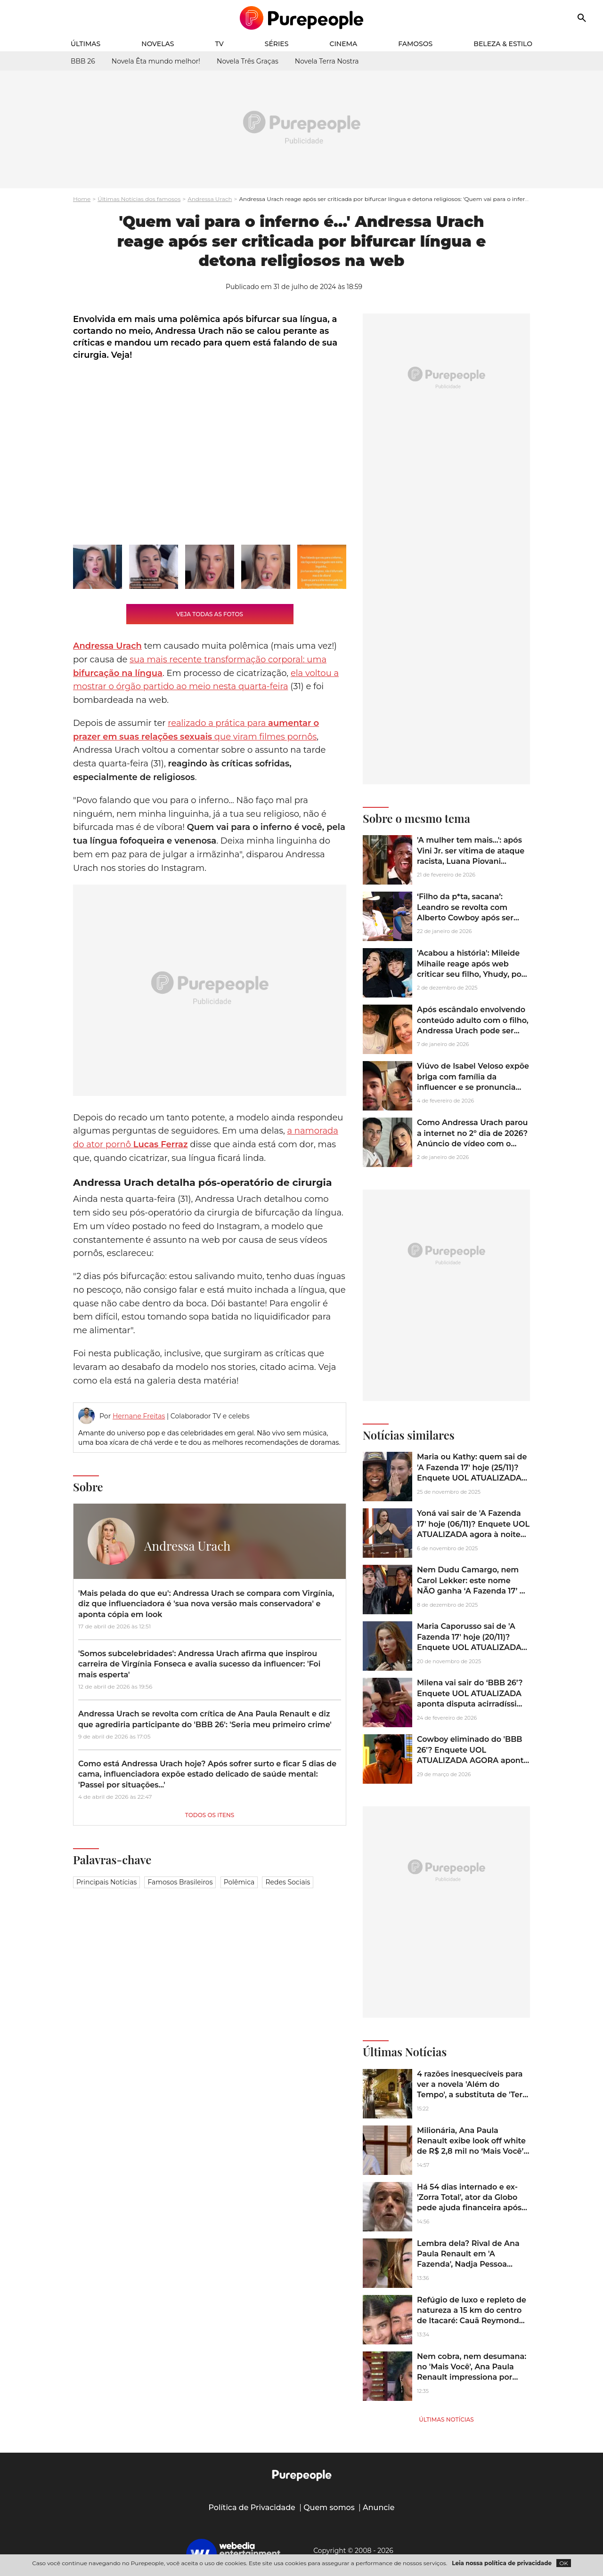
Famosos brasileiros (179, 1882)
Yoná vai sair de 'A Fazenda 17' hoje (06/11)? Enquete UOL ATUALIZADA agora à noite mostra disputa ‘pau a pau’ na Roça (473, 1534)
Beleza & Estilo (502, 44)
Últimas (85, 44)
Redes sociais (287, 1882)
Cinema (344, 44)
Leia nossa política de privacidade (502, 2563)
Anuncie (379, 2507)
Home (81, 198)
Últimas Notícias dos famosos (139, 198)
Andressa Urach (209, 198)
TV (219, 44)
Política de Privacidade (251, 2507)
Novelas (157, 44)
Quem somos (329, 2507)
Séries (277, 44)
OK (563, 2563)
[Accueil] (302, 18)
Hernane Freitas (139, 1416)
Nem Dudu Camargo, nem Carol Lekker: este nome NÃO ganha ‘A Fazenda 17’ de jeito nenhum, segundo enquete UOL (473, 1591)
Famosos (415, 44)
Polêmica (239, 1882)
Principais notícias (106, 1882)
